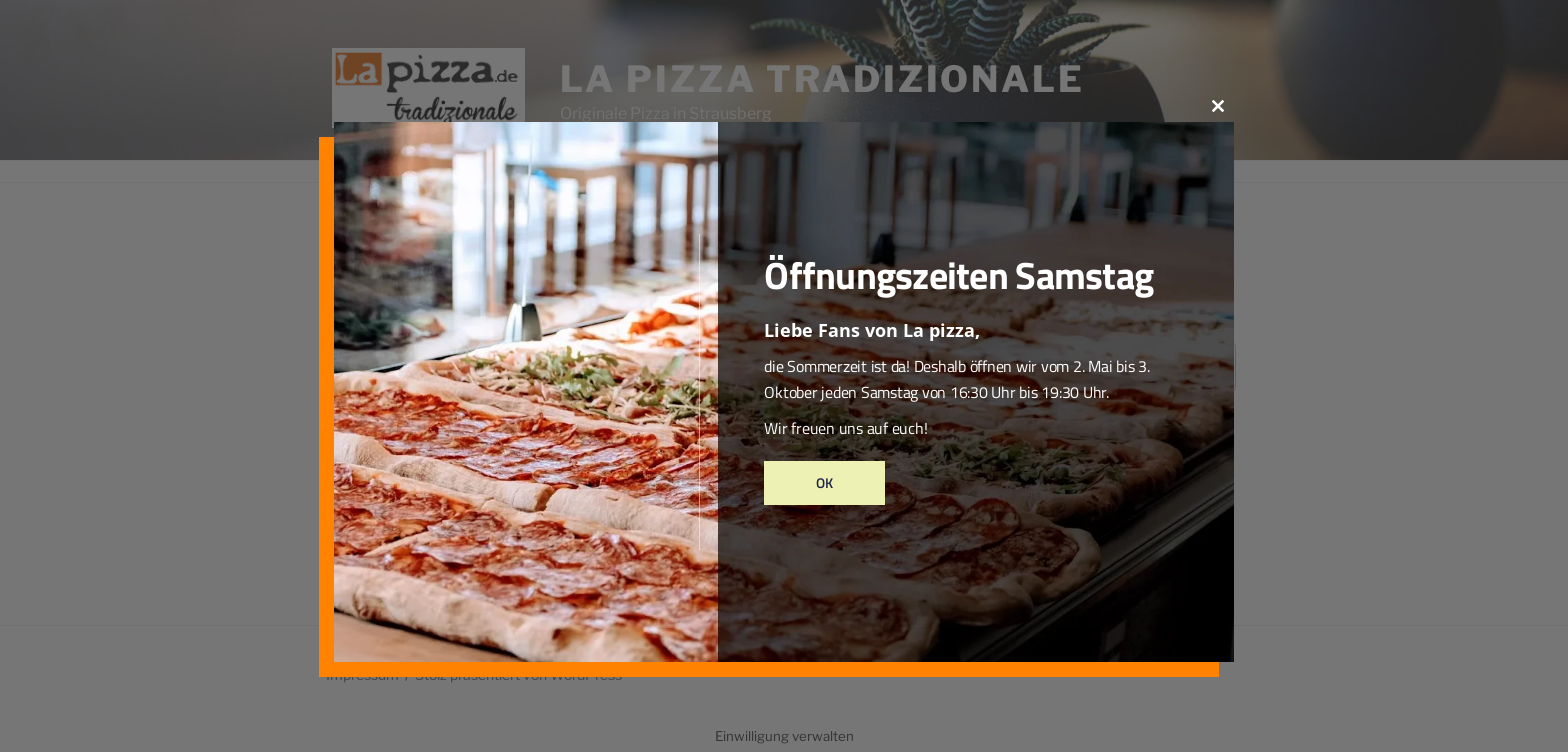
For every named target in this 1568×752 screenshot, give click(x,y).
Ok (824, 482)
